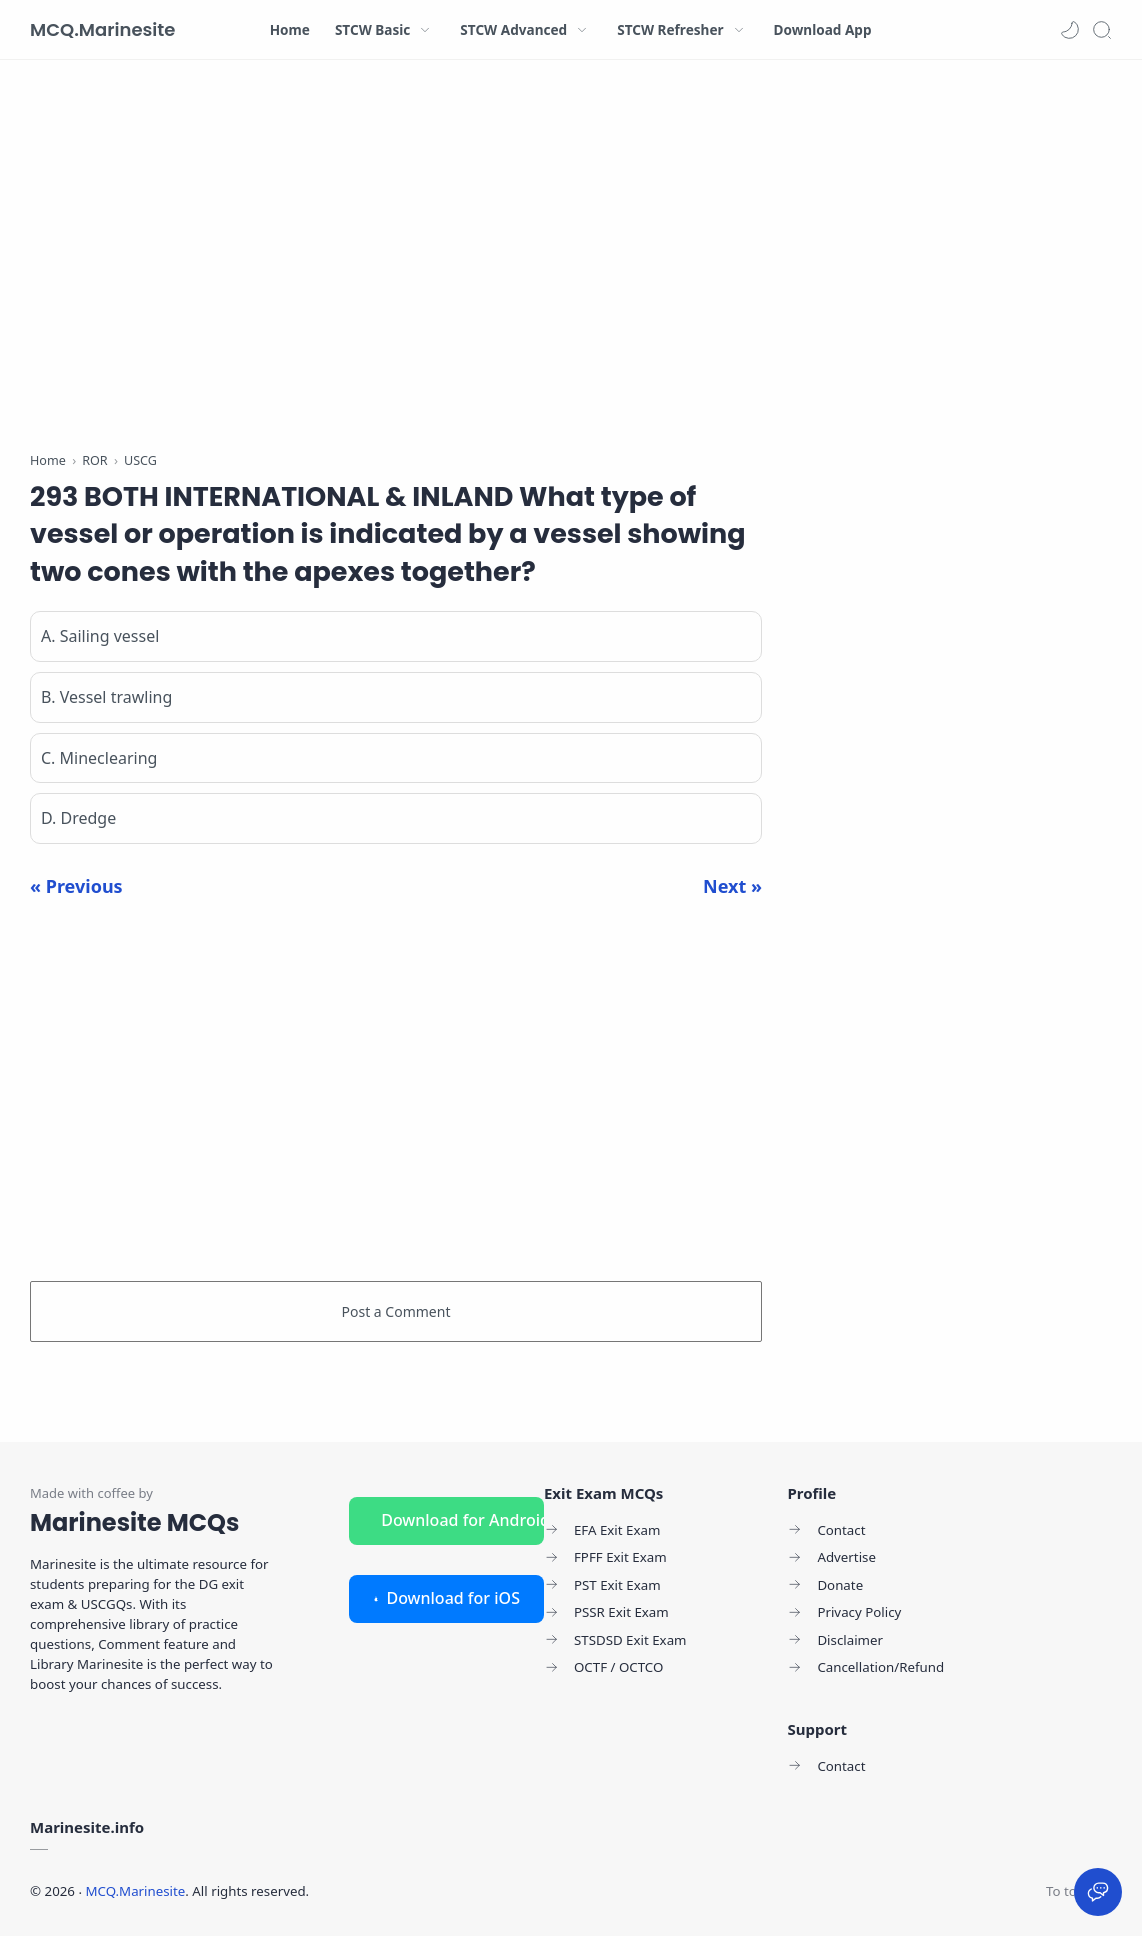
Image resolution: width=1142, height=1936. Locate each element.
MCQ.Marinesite (102, 29)
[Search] (1102, 30)
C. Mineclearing (99, 758)
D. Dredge (78, 818)
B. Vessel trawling (106, 697)
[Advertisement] (396, 260)
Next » (732, 886)
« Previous (76, 886)
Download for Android (462, 1520)
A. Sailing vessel (100, 636)
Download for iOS (446, 1598)
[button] (1070, 30)
